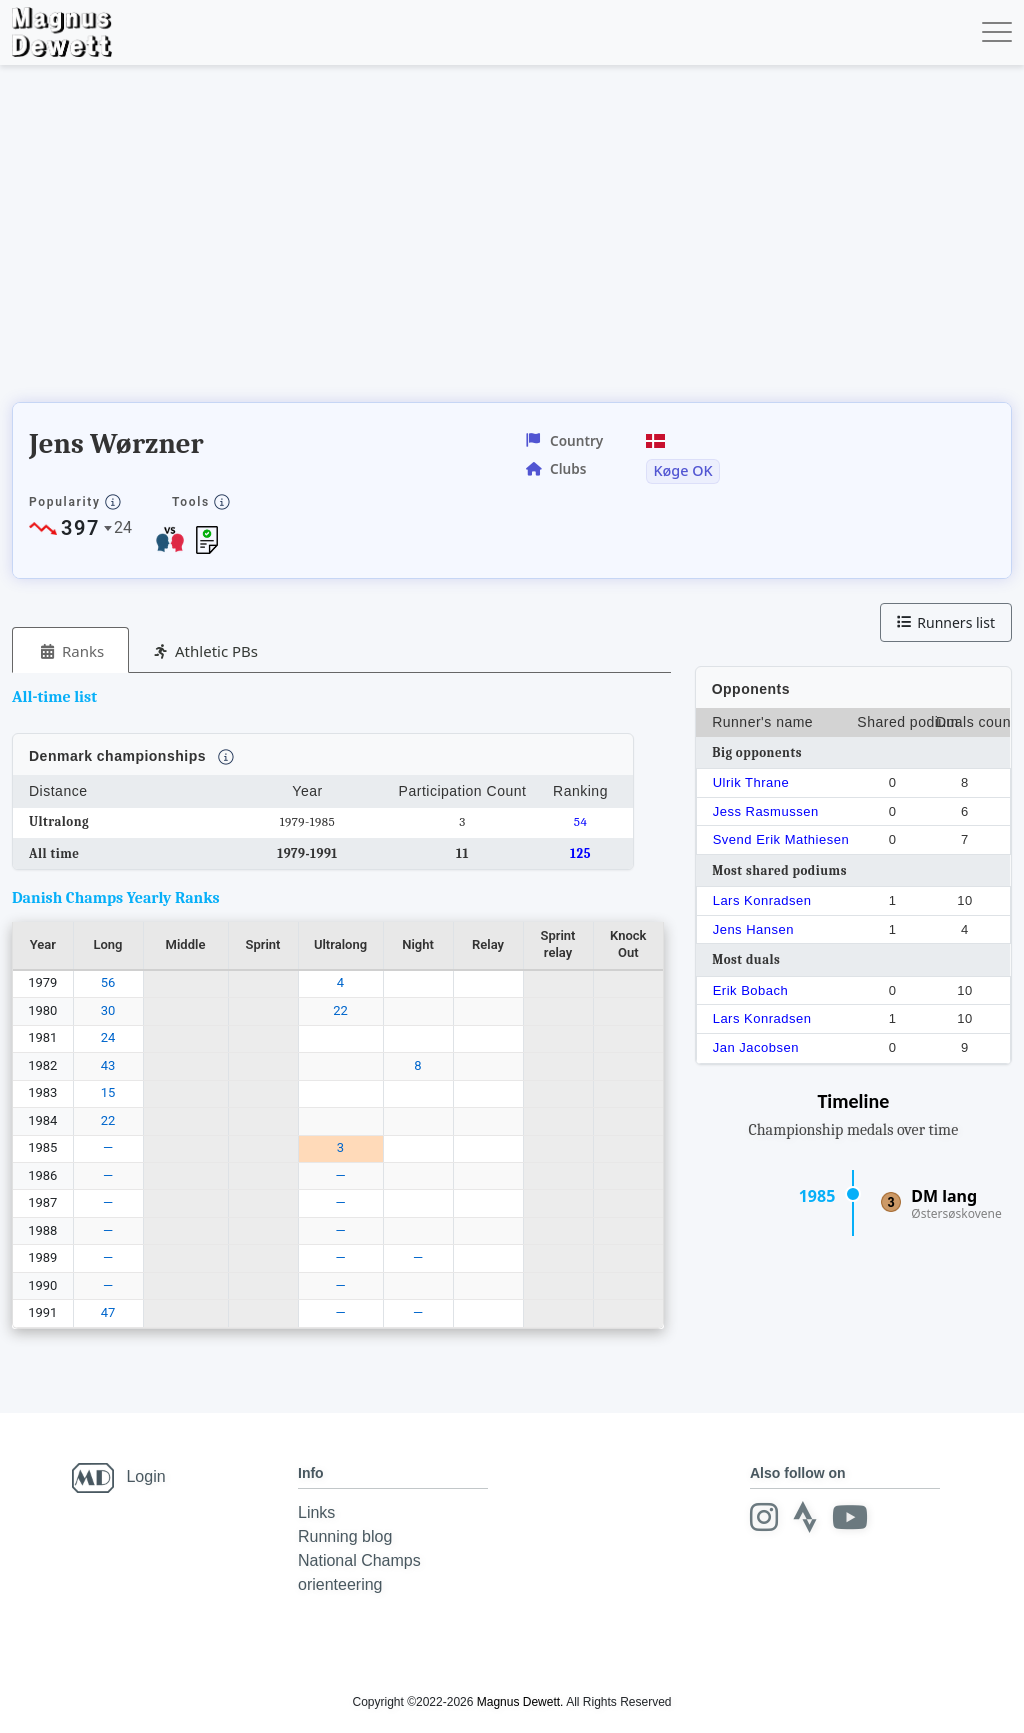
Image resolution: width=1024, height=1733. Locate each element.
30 (108, 1010)
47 (108, 1312)
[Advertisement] (376, 240)
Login (145, 1476)
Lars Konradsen (762, 900)
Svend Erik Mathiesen (781, 839)
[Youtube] (850, 1517)
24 (108, 1037)
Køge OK (682, 471)
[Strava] (805, 1517)
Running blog (345, 1536)
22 (340, 1010)
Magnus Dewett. (520, 1702)
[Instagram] (764, 1517)
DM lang (944, 1196)
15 (108, 1092)
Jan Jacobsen (756, 1047)
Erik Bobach (751, 990)
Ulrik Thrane (751, 782)
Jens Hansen (753, 929)
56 (108, 982)
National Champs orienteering (359, 1572)
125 (580, 853)
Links (316, 1512)
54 (581, 821)
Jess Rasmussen (766, 811)
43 (108, 1065)
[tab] (70, 650)
